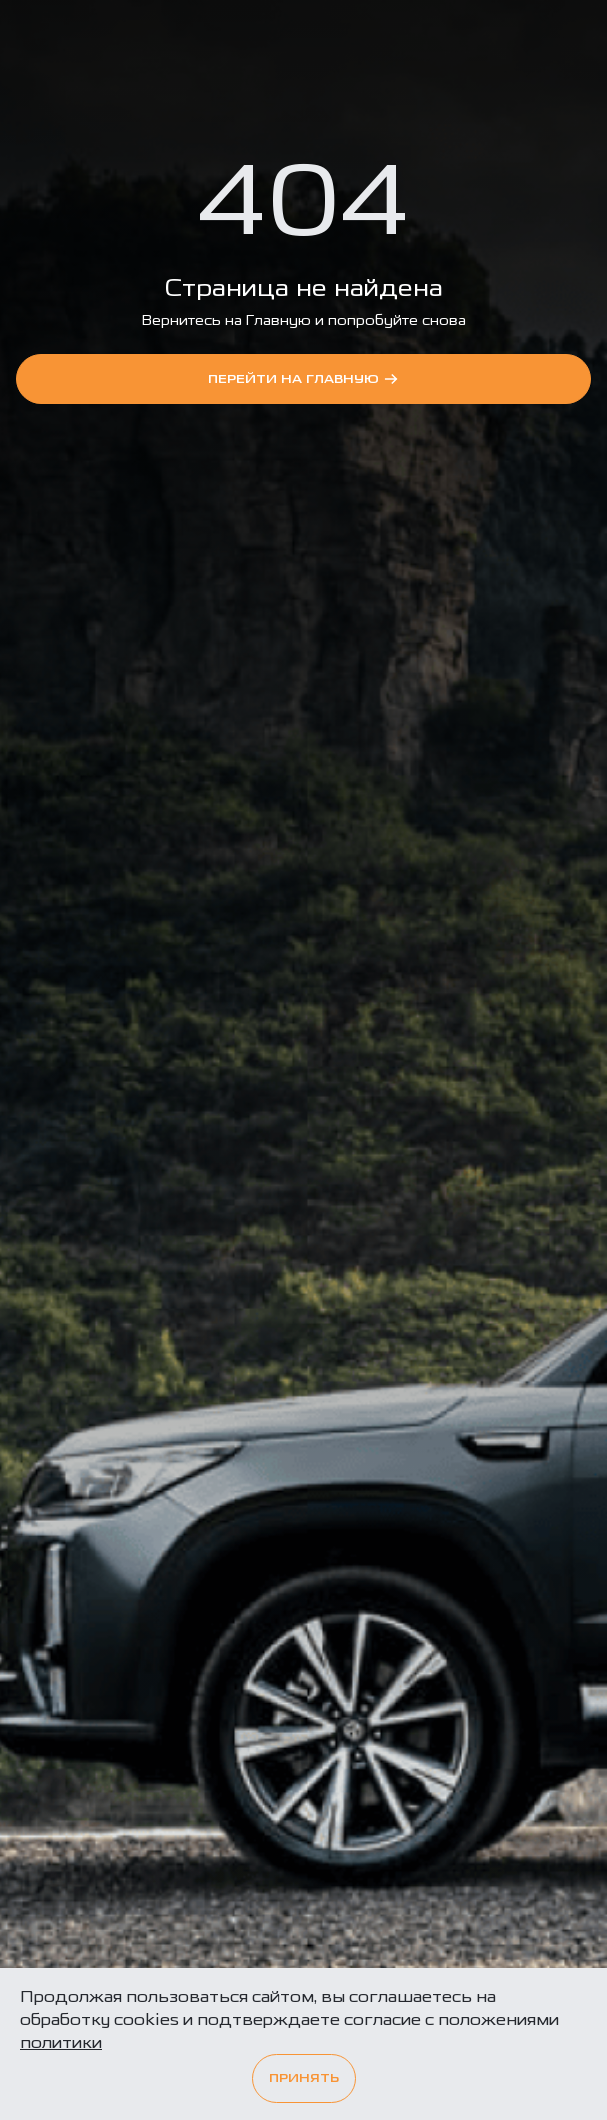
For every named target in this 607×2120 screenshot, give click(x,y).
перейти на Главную (303, 379)
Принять (304, 2078)
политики (61, 2042)
